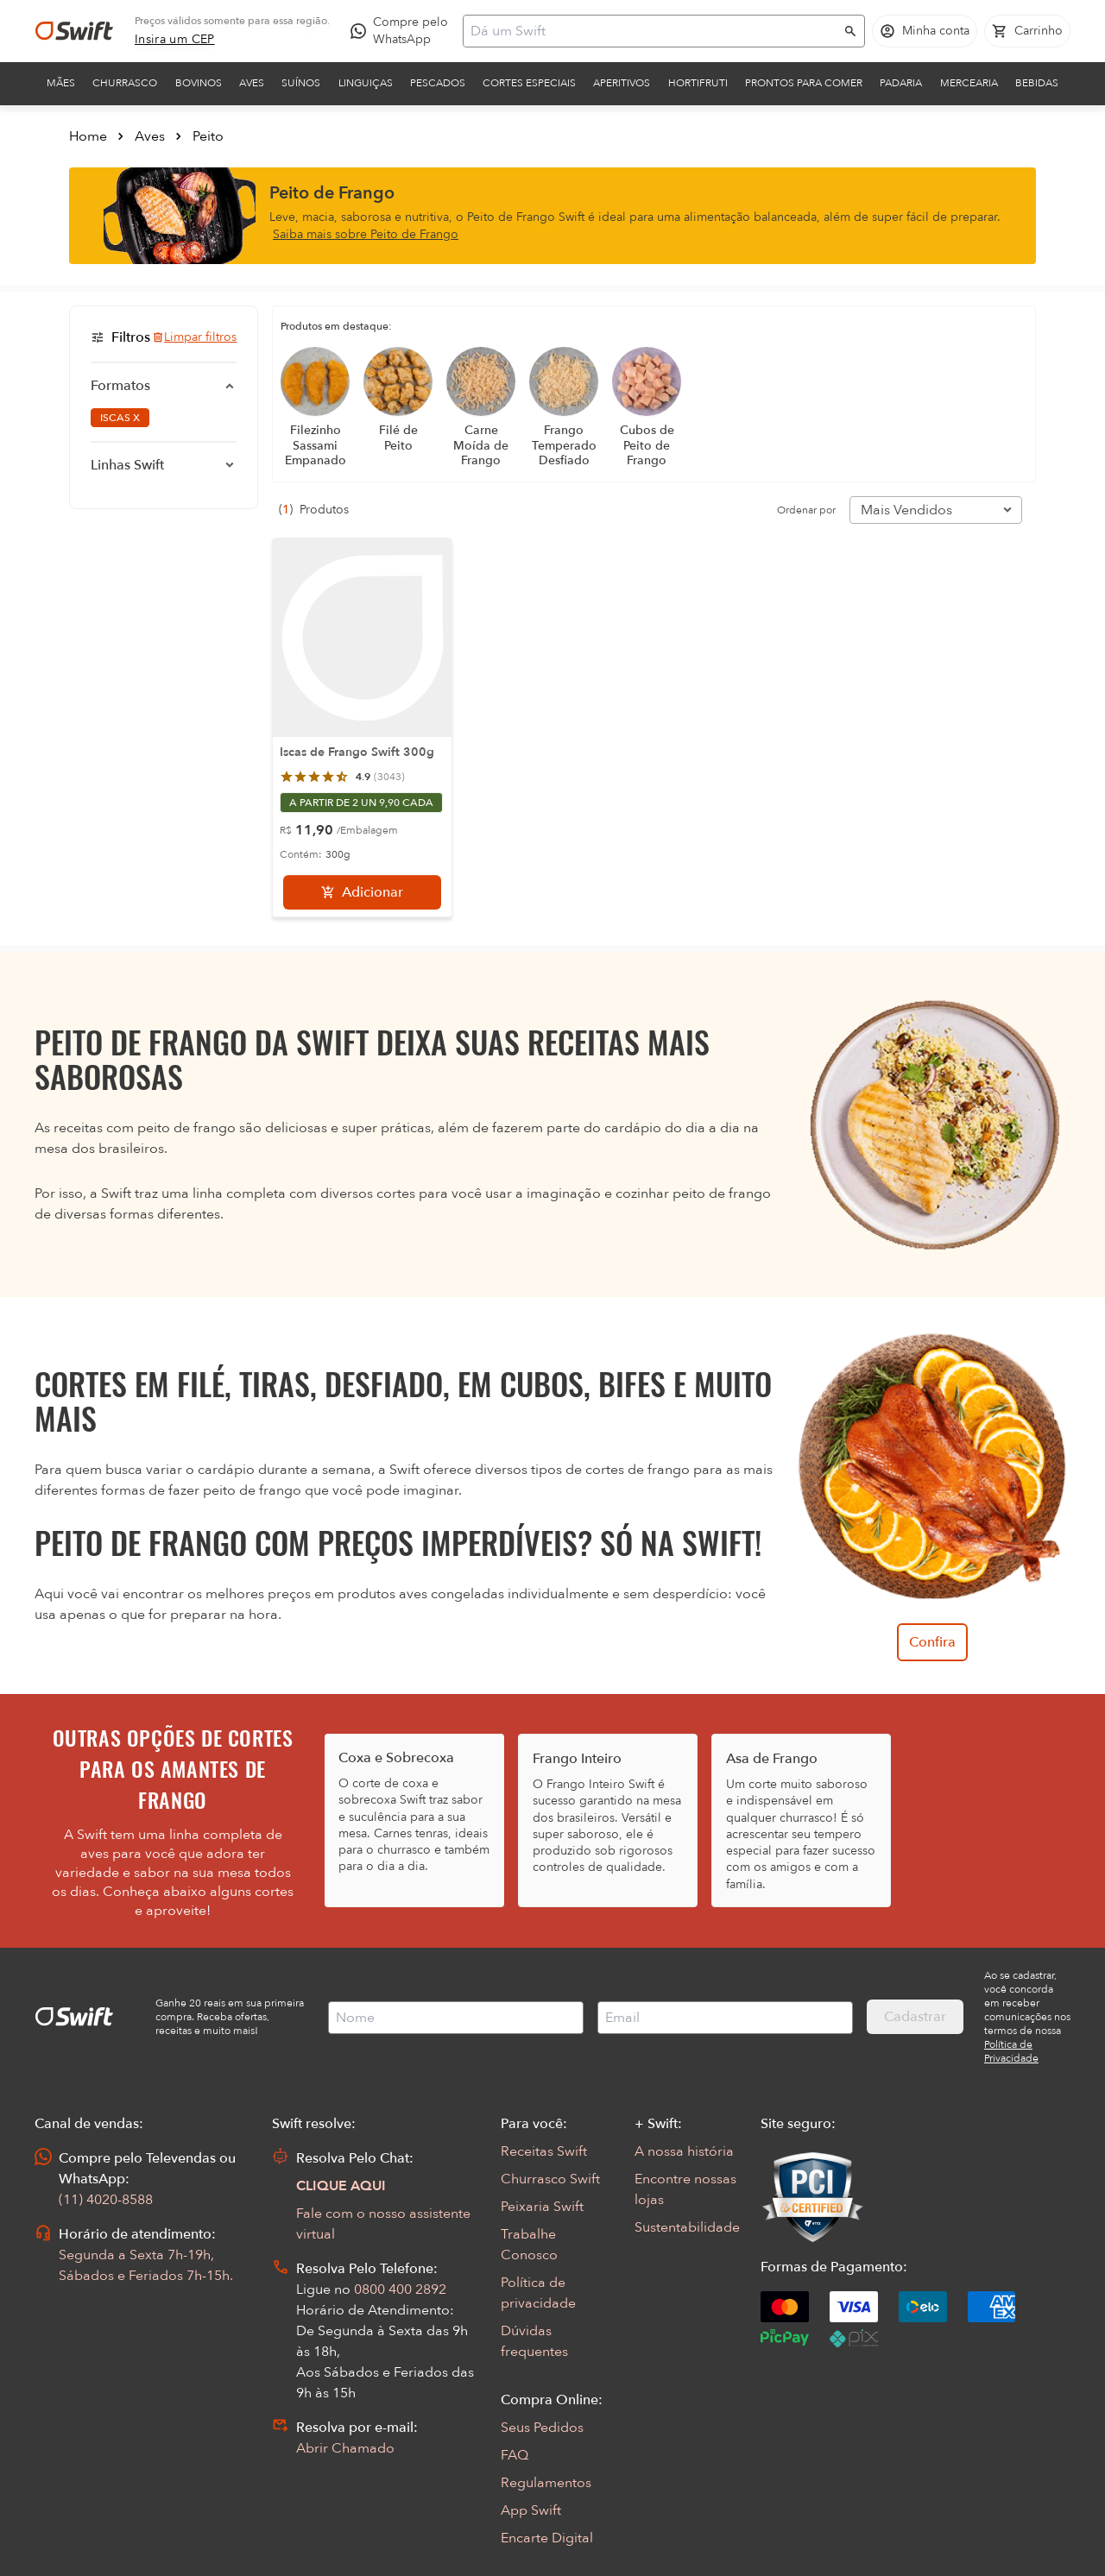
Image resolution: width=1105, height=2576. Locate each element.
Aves (251, 83)
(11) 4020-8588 (106, 2199)
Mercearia (969, 83)
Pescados (437, 83)
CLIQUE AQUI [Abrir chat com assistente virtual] (341, 2185)
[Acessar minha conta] (924, 31)
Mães (61, 83)
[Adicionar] (362, 892)
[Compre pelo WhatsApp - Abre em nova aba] (403, 31)
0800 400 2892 (400, 2289)
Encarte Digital (547, 2538)
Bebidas (1036, 83)
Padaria (901, 83)
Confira (932, 1642)
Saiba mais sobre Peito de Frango (365, 234)
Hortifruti (698, 83)
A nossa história (684, 2151)
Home (88, 136)
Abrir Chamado (345, 2448)
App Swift (531, 2510)
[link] (175, 39)
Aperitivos (621, 83)
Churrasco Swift (550, 2179)
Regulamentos (546, 2482)
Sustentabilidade (687, 2227)
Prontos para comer (803, 83)
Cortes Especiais (529, 83)
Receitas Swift (544, 2151)
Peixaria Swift (542, 2206)
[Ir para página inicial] (74, 31)
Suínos (300, 83)
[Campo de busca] (653, 31)
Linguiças (365, 83)
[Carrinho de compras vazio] (1027, 31)
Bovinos (198, 83)
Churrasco (124, 83)
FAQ (514, 2455)
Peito (208, 136)
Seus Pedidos (542, 2427)
